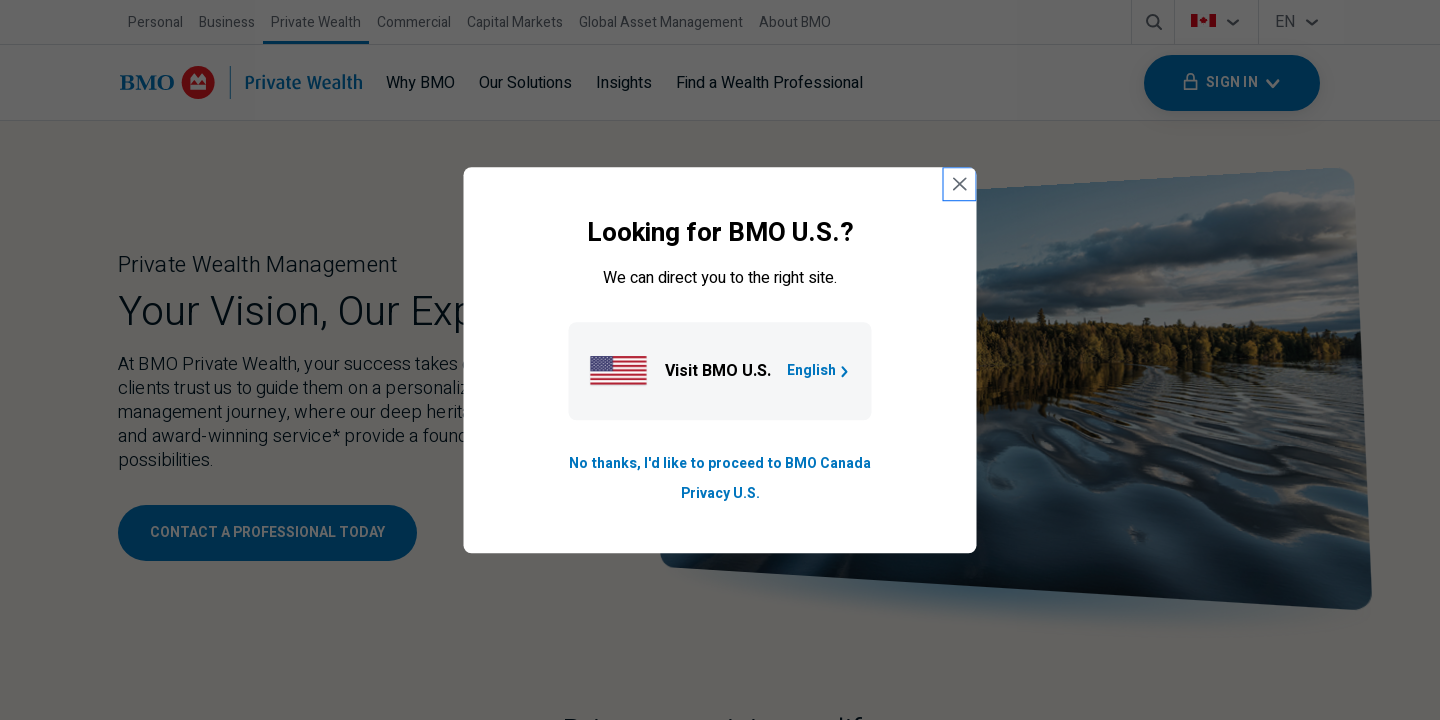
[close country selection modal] (960, 184)
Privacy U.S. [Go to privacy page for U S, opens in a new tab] (720, 493)
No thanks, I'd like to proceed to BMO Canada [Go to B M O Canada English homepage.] (720, 463)
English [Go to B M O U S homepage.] (819, 370)
